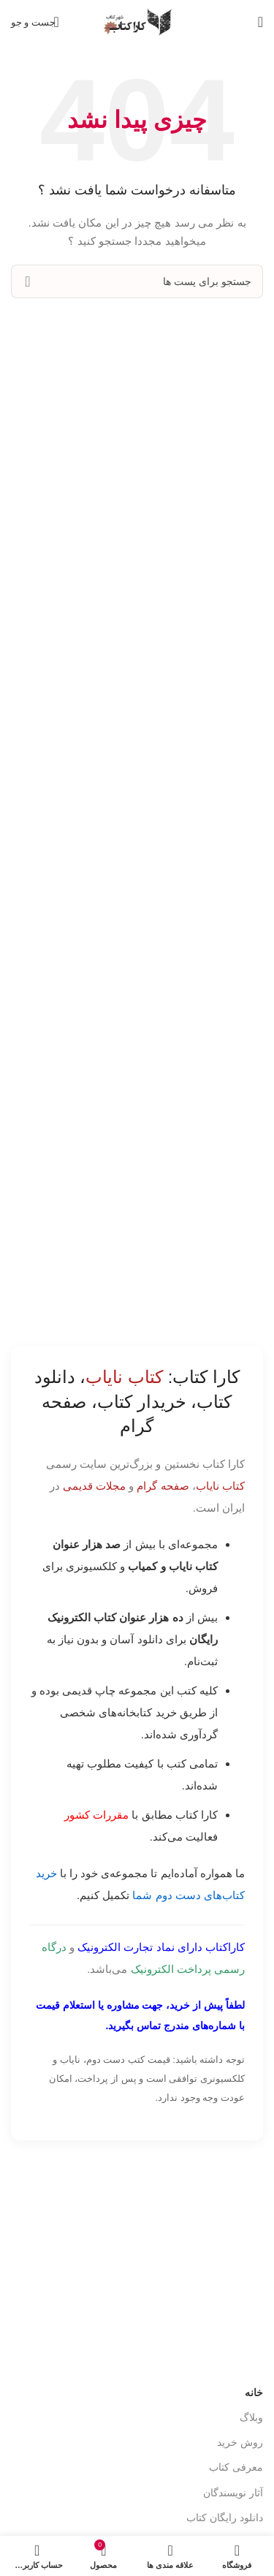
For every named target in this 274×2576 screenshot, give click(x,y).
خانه (254, 2392)
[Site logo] (137, 21)
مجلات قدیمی (94, 1486)
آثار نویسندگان (233, 2493)
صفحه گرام (163, 1486)
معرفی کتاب (236, 2467)
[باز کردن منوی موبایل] (260, 22)
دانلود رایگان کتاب (224, 2517)
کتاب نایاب (220, 1486)
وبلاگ (251, 2417)
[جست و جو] (36, 22)
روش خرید (240, 2442)
